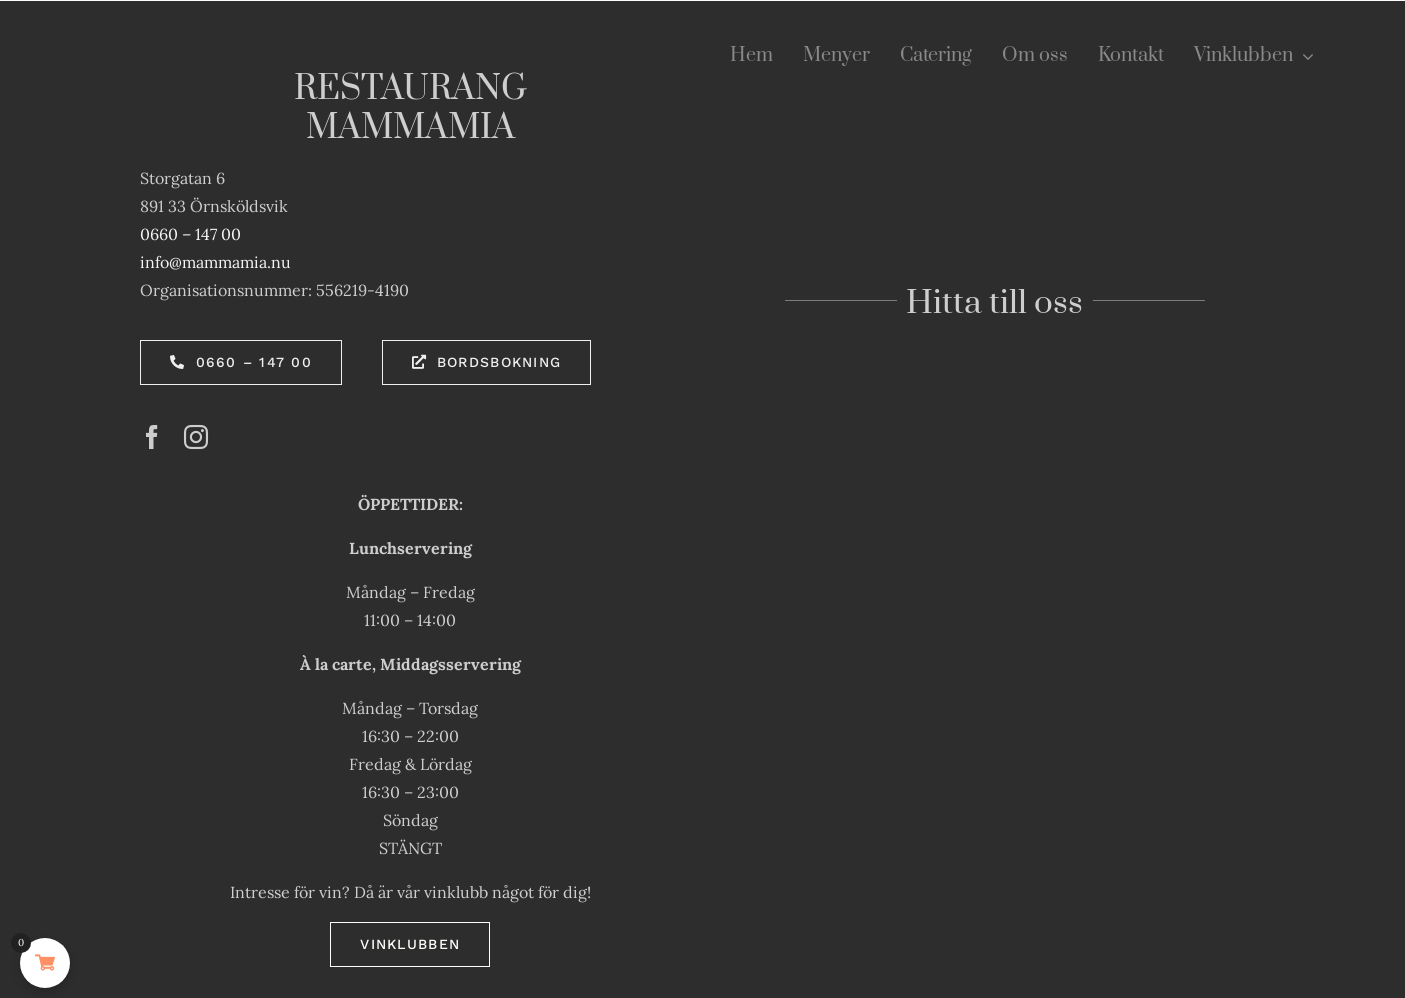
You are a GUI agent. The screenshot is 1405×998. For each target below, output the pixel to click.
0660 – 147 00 (190, 234)
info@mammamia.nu (215, 262)
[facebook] (152, 437)
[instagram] (196, 437)
